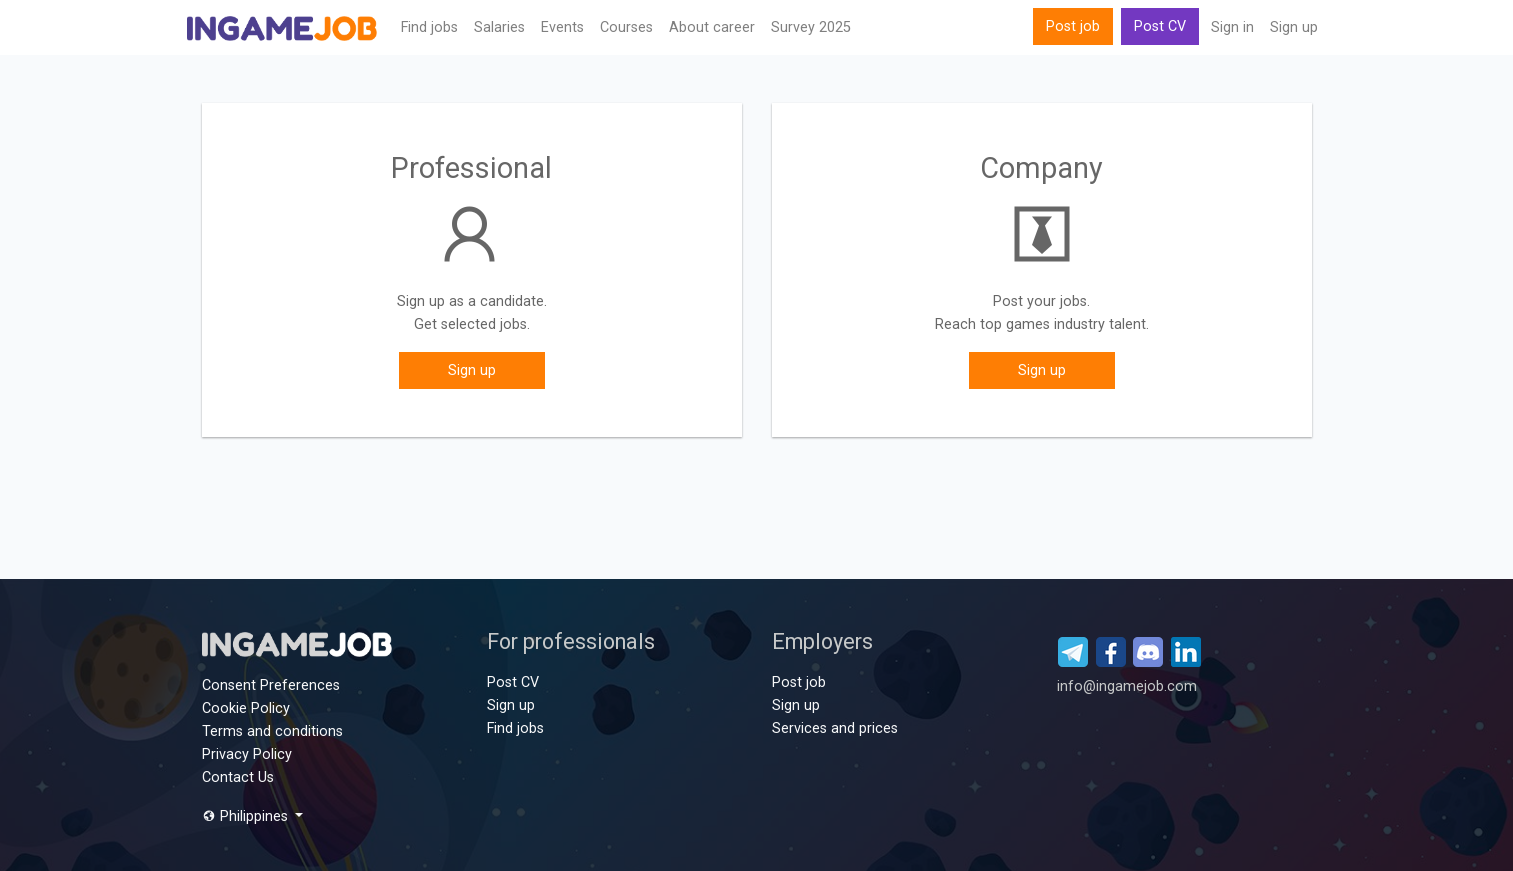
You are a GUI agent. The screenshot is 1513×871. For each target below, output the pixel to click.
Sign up (1294, 27)
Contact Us (238, 777)
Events (562, 27)
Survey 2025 (811, 27)
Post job (1073, 26)
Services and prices (835, 728)
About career (712, 27)
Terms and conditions (272, 731)
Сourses (626, 27)
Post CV (1160, 26)
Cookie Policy (246, 708)
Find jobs (429, 27)
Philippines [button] (247, 816)
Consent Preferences (271, 685)
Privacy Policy (247, 754)
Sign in (1232, 27)
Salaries (499, 27)
